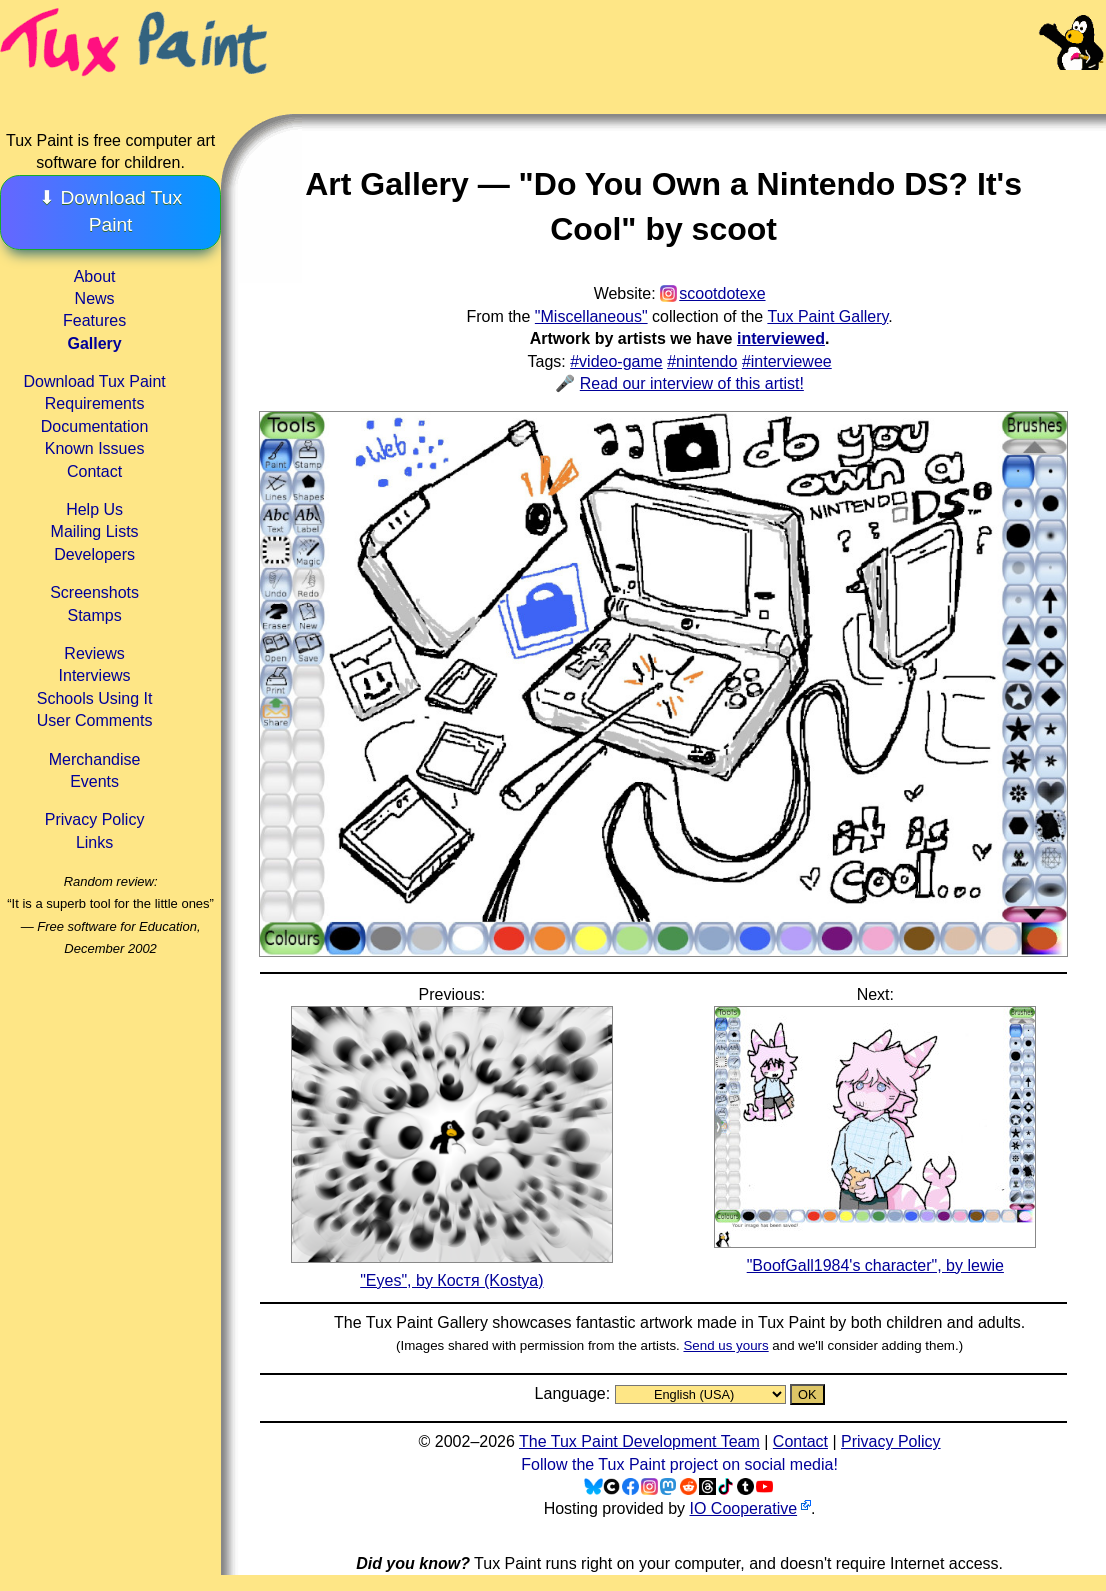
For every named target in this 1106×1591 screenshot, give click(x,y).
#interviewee (787, 361)
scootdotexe (722, 293)
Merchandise (95, 759)
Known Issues (95, 448)
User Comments (95, 720)
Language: (575, 1393)
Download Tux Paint (94, 381)
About (95, 276)
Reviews (94, 653)
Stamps (94, 615)
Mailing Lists (95, 531)
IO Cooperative (743, 1508)
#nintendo (702, 361)
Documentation (95, 426)
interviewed (781, 338)
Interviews (95, 675)
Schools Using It (95, 698)
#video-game (616, 361)
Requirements (95, 403)
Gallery (94, 343)
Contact (94, 471)
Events (94, 781)
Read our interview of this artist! (692, 383)
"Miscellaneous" (591, 316)
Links (94, 842)
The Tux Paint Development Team (639, 1441)
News (95, 298)
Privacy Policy (95, 819)
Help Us (94, 509)
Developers (94, 554)
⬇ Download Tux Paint (110, 211)
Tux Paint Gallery (827, 316)
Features (94, 320)
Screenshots (94, 592)
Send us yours (725, 1345)
